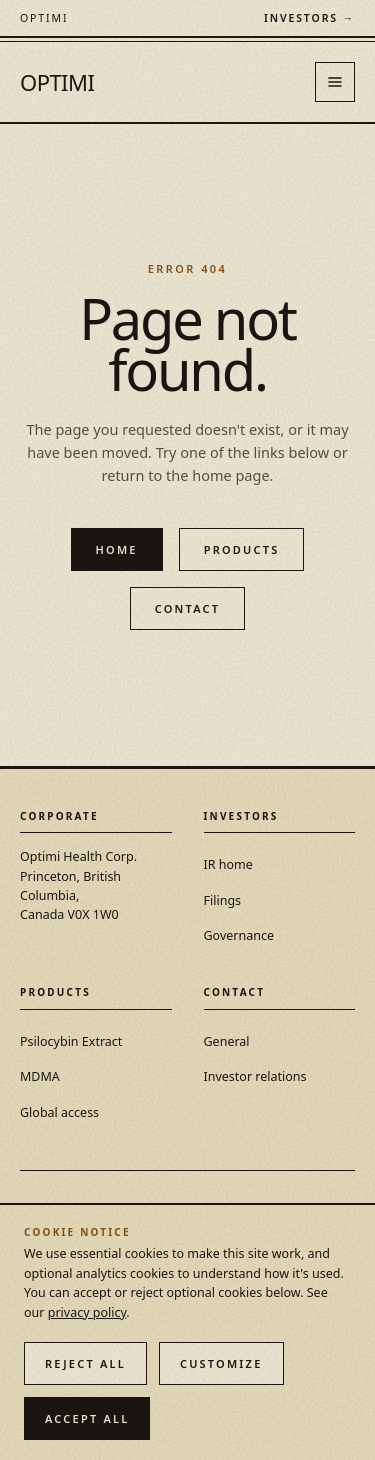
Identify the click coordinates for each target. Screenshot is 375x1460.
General (227, 1041)
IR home (228, 864)
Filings (223, 900)
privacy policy (87, 1312)
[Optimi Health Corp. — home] (44, 18)
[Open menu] (335, 82)
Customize (221, 1363)
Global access (59, 1112)
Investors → (309, 18)
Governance (239, 935)
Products (242, 549)
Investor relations (255, 1076)
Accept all (87, 1418)
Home (117, 549)
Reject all (85, 1363)
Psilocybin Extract (71, 1041)
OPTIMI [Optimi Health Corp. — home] (57, 82)
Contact (188, 608)
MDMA (40, 1076)
